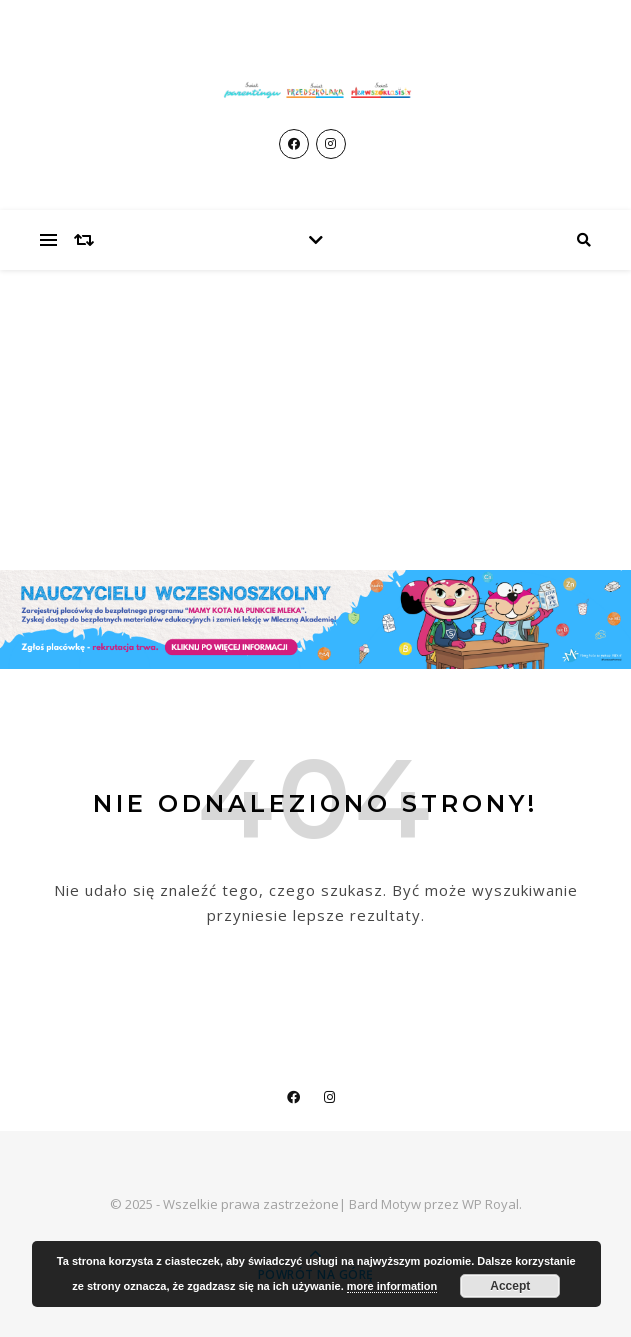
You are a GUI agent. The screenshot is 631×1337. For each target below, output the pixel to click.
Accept (510, 1286)
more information (392, 1286)
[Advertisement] (315, 420)
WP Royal (490, 1204)
